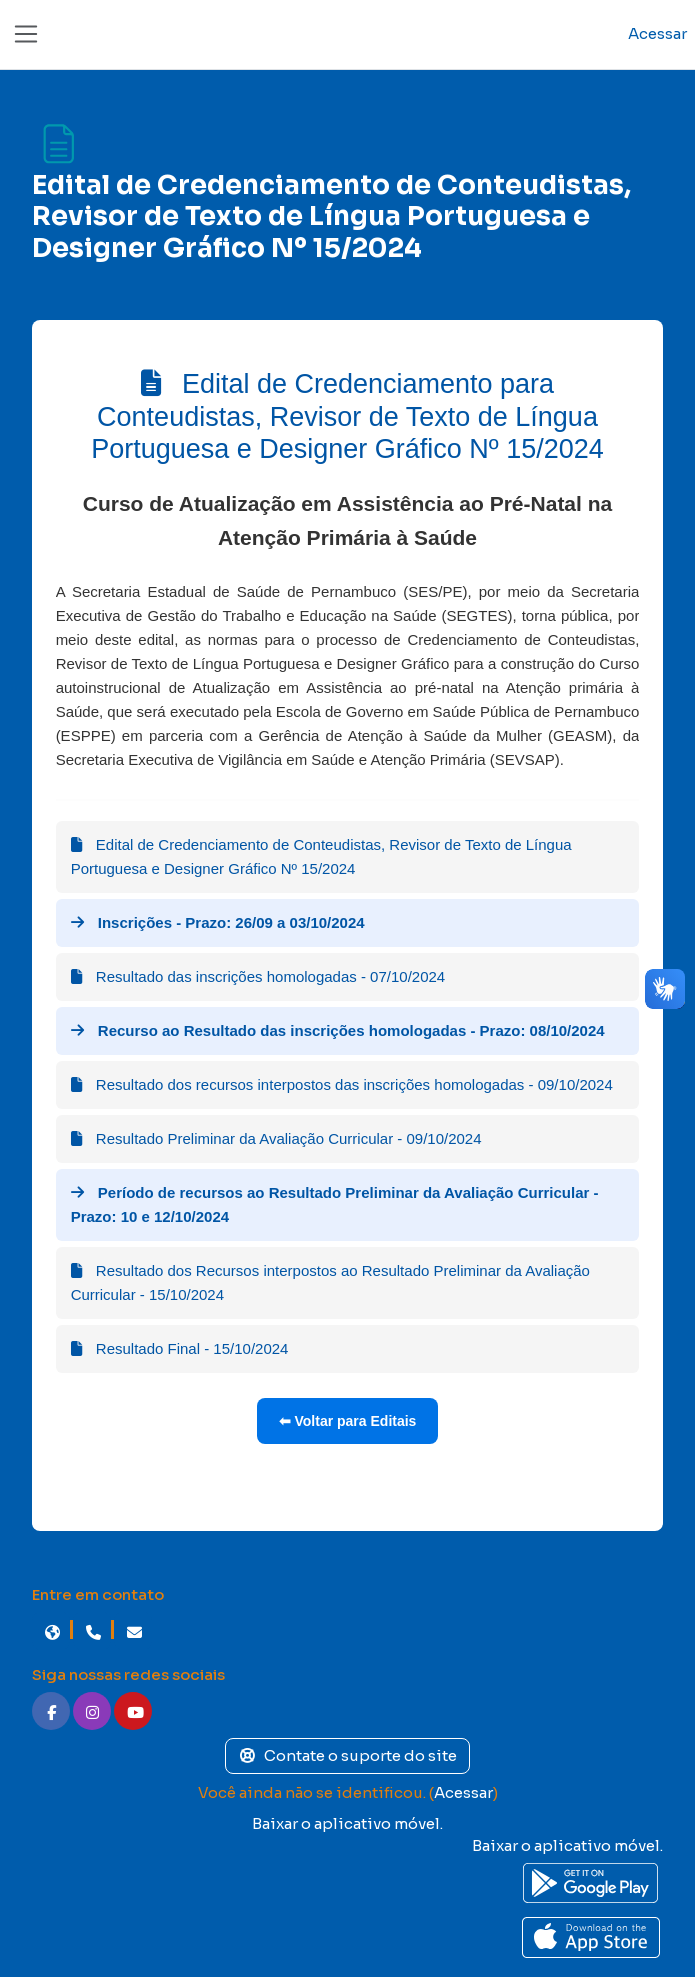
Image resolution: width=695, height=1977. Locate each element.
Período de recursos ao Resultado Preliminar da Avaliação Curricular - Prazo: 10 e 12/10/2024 (335, 1204)
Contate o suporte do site (348, 1755)
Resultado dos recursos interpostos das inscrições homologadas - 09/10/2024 (342, 1084)
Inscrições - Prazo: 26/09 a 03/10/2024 (218, 922)
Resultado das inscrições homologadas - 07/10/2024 (258, 976)
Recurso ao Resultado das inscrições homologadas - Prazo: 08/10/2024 (338, 1030)
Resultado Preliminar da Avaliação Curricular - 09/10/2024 (276, 1138)
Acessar (657, 33)
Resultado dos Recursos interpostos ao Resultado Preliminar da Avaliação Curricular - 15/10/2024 (330, 1282)
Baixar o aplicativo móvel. (347, 1823)
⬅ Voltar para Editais (348, 1421)
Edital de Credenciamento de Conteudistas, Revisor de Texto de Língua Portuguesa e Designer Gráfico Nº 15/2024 (321, 856)
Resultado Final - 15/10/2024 (180, 1348)
